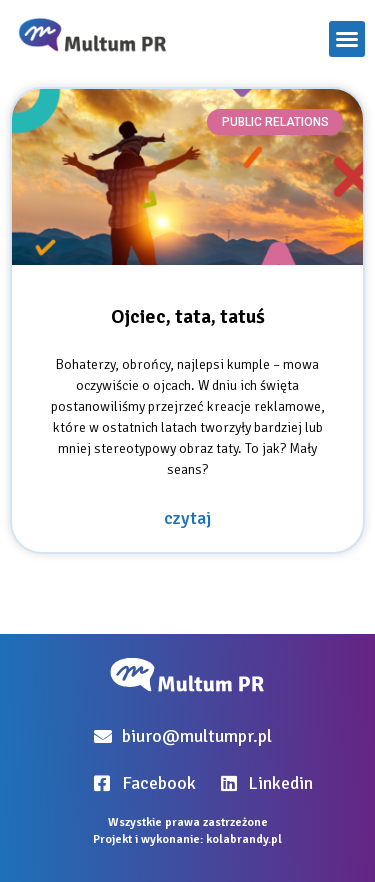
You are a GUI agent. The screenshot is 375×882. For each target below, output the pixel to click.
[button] (347, 39)
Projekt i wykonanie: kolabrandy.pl (187, 839)
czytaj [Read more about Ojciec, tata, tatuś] (187, 518)
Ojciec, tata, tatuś (188, 316)
